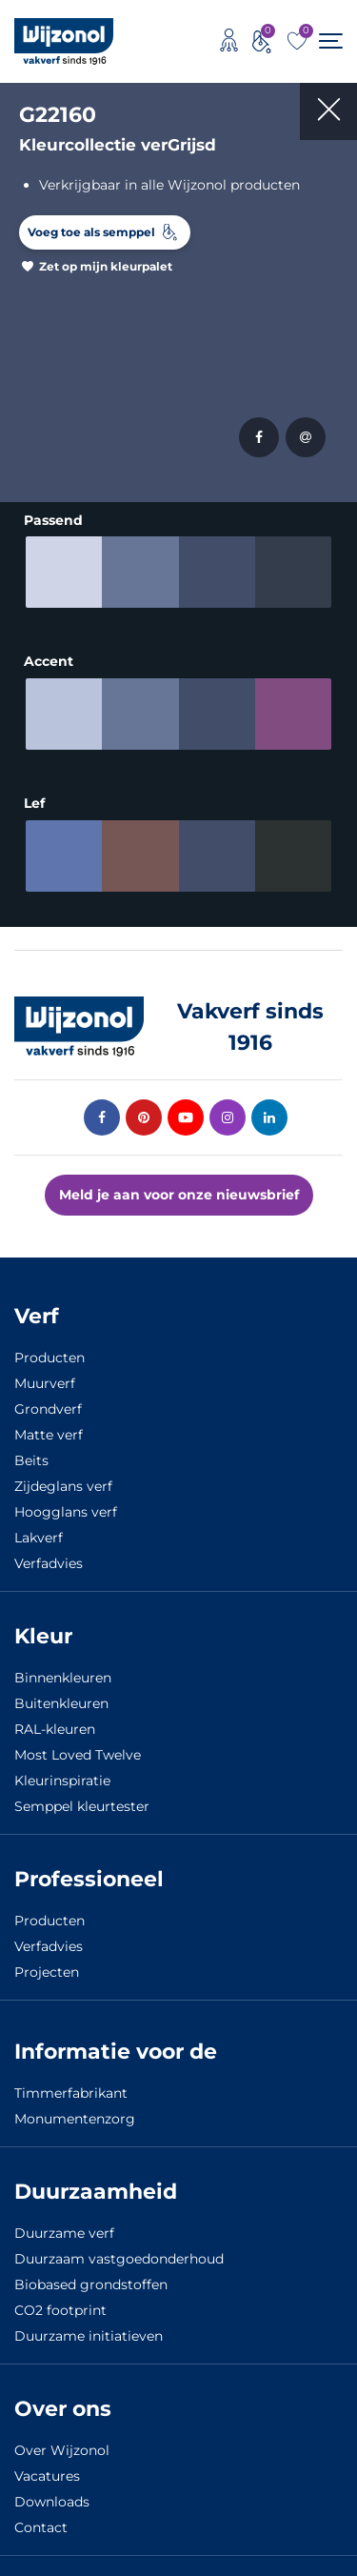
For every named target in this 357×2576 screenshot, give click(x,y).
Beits (31, 1456)
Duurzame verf (64, 2229)
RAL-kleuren (54, 1725)
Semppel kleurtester (81, 1802)
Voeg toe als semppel (91, 232)
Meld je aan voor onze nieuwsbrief (179, 1190)
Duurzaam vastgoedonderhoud (119, 2255)
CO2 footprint (60, 2306)
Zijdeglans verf (63, 1482)
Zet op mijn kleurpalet (105, 266)
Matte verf (48, 1430)
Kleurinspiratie (62, 1776)
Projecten (46, 1968)
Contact (41, 2523)
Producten (49, 1353)
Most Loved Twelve (77, 1751)
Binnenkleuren (62, 1673)
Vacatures (47, 2472)
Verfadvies (48, 1559)
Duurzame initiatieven (88, 2332)
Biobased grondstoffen (91, 2280)
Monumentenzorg (74, 2114)
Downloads (51, 2497)
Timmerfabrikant (71, 2089)
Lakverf (38, 1533)
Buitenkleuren (61, 1699)
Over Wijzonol (61, 2446)
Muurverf (44, 1379)
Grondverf (48, 1405)
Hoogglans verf (65, 1508)
